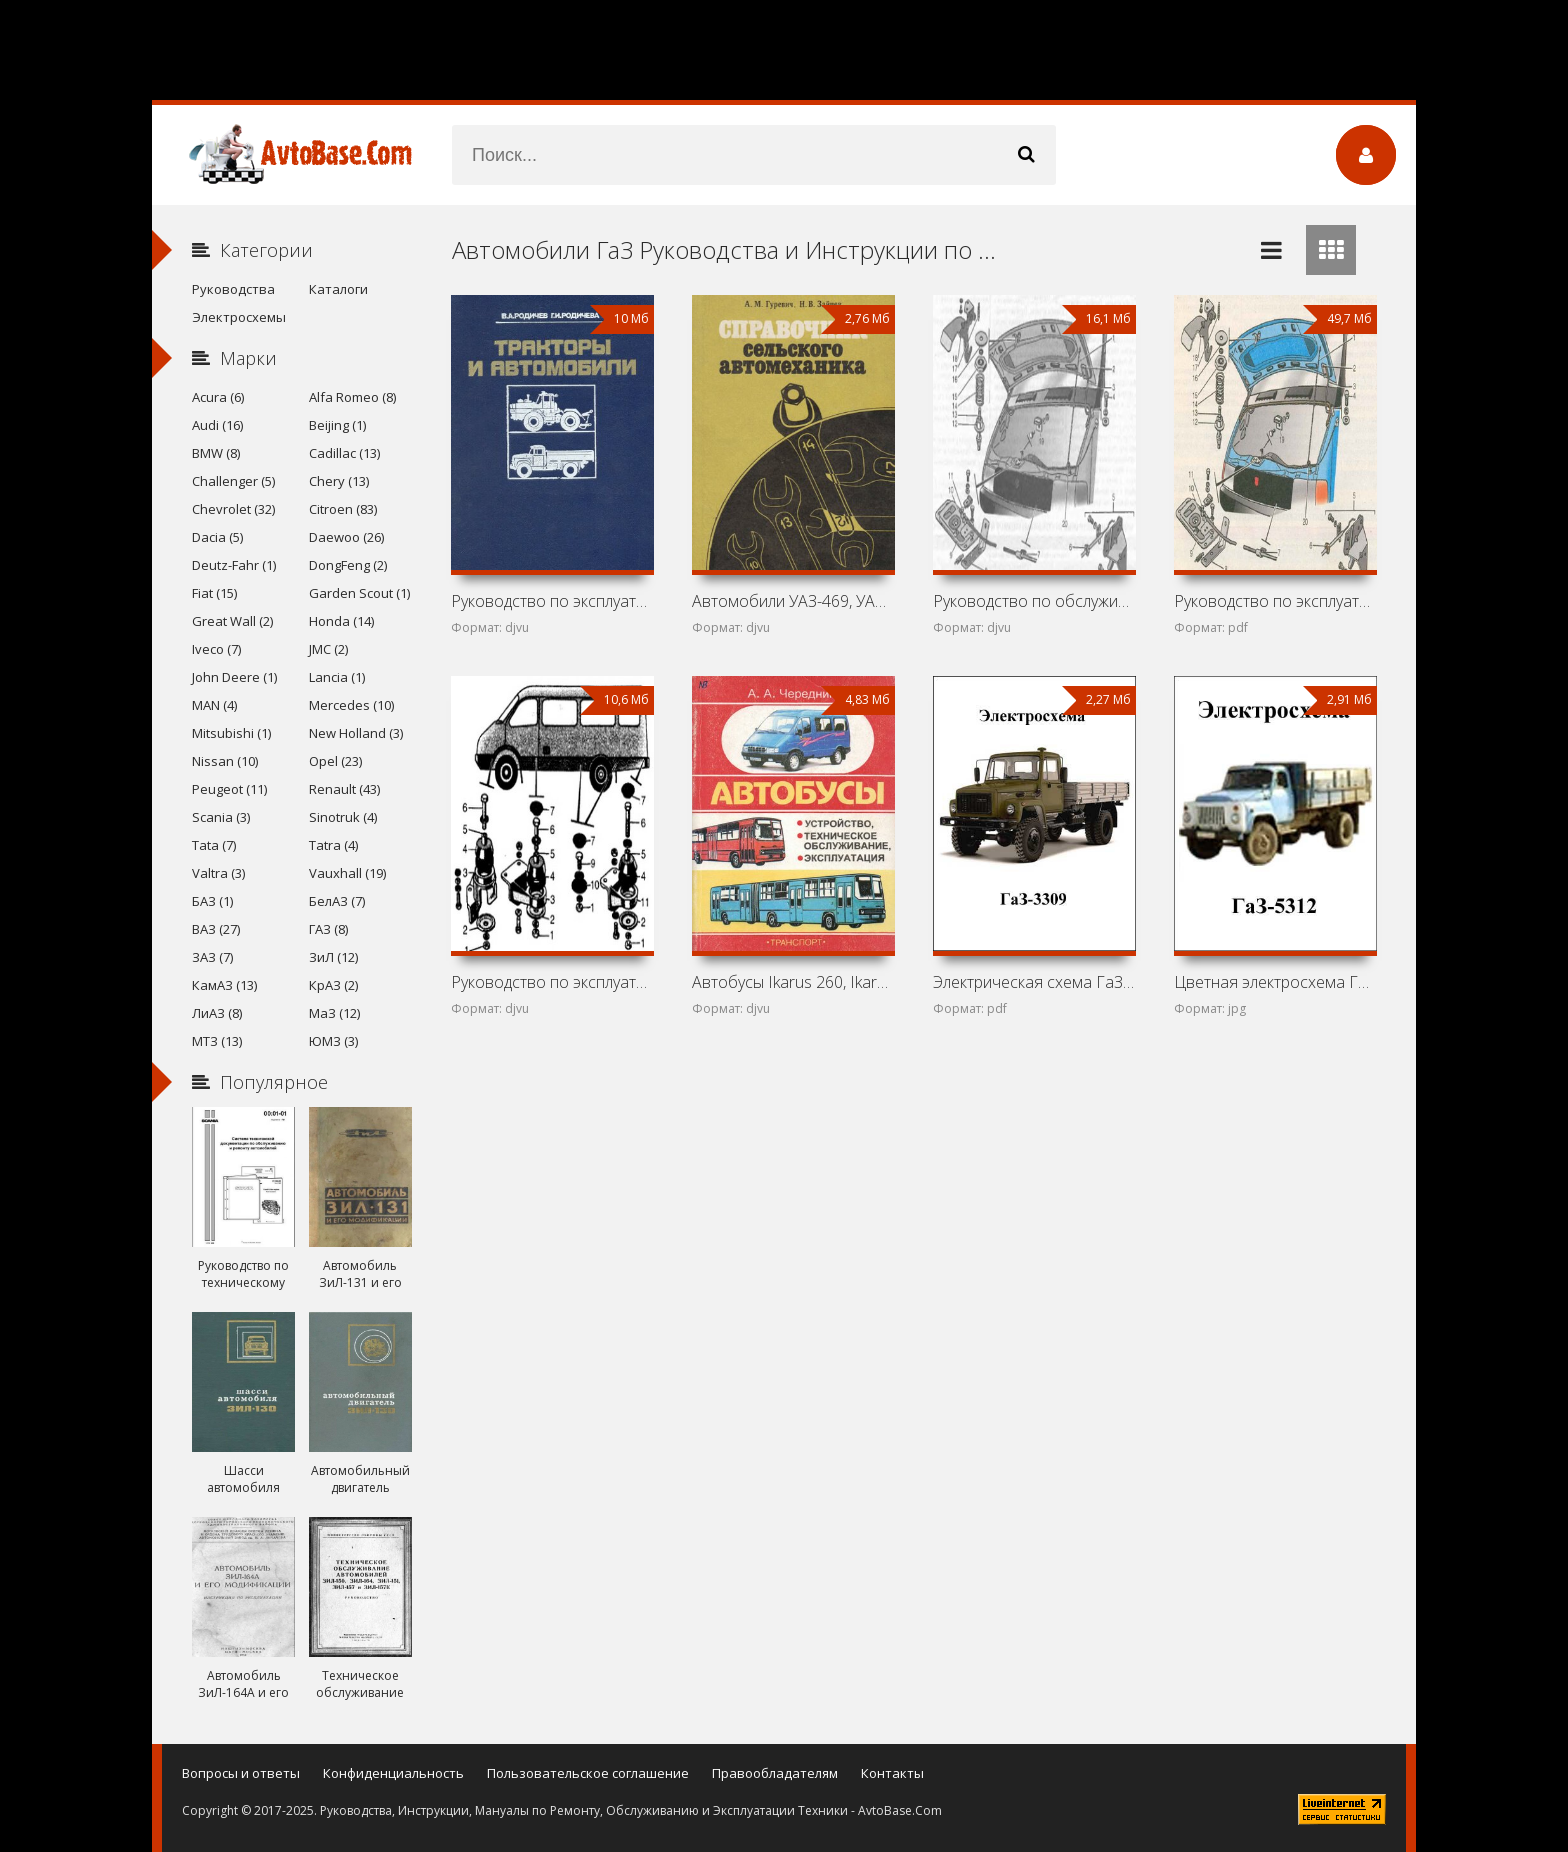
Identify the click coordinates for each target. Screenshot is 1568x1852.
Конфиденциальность (393, 1773)
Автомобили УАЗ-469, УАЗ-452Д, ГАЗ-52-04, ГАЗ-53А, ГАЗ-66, (793, 601)
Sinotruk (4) (343, 817)
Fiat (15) (214, 593)
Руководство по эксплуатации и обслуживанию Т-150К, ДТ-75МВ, (552, 601)
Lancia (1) (337, 677)
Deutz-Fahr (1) (234, 565)
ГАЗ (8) (328, 929)
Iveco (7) (216, 649)
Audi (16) (217, 425)
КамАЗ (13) (224, 985)
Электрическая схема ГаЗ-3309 (1034, 982)
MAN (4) (214, 705)
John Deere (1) (234, 677)
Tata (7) (214, 845)
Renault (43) (344, 789)
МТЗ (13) (217, 1041)
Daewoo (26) (346, 537)
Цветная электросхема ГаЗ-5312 (1275, 982)
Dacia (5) (217, 537)
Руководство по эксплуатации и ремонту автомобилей (1275, 601)
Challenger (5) (233, 481)
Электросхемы (239, 317)
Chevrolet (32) (233, 509)
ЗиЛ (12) (333, 957)
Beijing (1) (337, 425)
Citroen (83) (343, 509)
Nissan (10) (225, 761)
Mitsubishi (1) (231, 733)
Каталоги (338, 289)
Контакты (892, 1773)
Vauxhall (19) (347, 873)
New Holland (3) (356, 733)
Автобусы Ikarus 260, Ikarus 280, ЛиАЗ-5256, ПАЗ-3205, (793, 982)
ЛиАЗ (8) (217, 1013)
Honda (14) (341, 621)
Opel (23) (335, 761)
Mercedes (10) (351, 705)
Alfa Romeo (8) (352, 397)
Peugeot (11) (229, 789)
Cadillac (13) (344, 453)
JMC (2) (328, 649)
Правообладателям (775, 1773)
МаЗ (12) (334, 1013)
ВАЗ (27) (216, 929)
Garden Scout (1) (359, 593)
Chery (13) (339, 481)
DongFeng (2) (348, 565)
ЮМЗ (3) (333, 1041)
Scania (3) (221, 817)
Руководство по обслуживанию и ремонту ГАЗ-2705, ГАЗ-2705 (1034, 601)
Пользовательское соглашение (588, 1773)
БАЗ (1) (212, 901)
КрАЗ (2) (333, 985)
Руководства (233, 289)
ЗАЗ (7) (212, 957)
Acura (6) (218, 397)
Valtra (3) (218, 873)
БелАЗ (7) (337, 901)
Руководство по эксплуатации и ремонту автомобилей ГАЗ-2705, (552, 982)
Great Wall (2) (232, 621)
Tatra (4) (333, 845)
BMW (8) (216, 453)
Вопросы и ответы (241, 1773)
